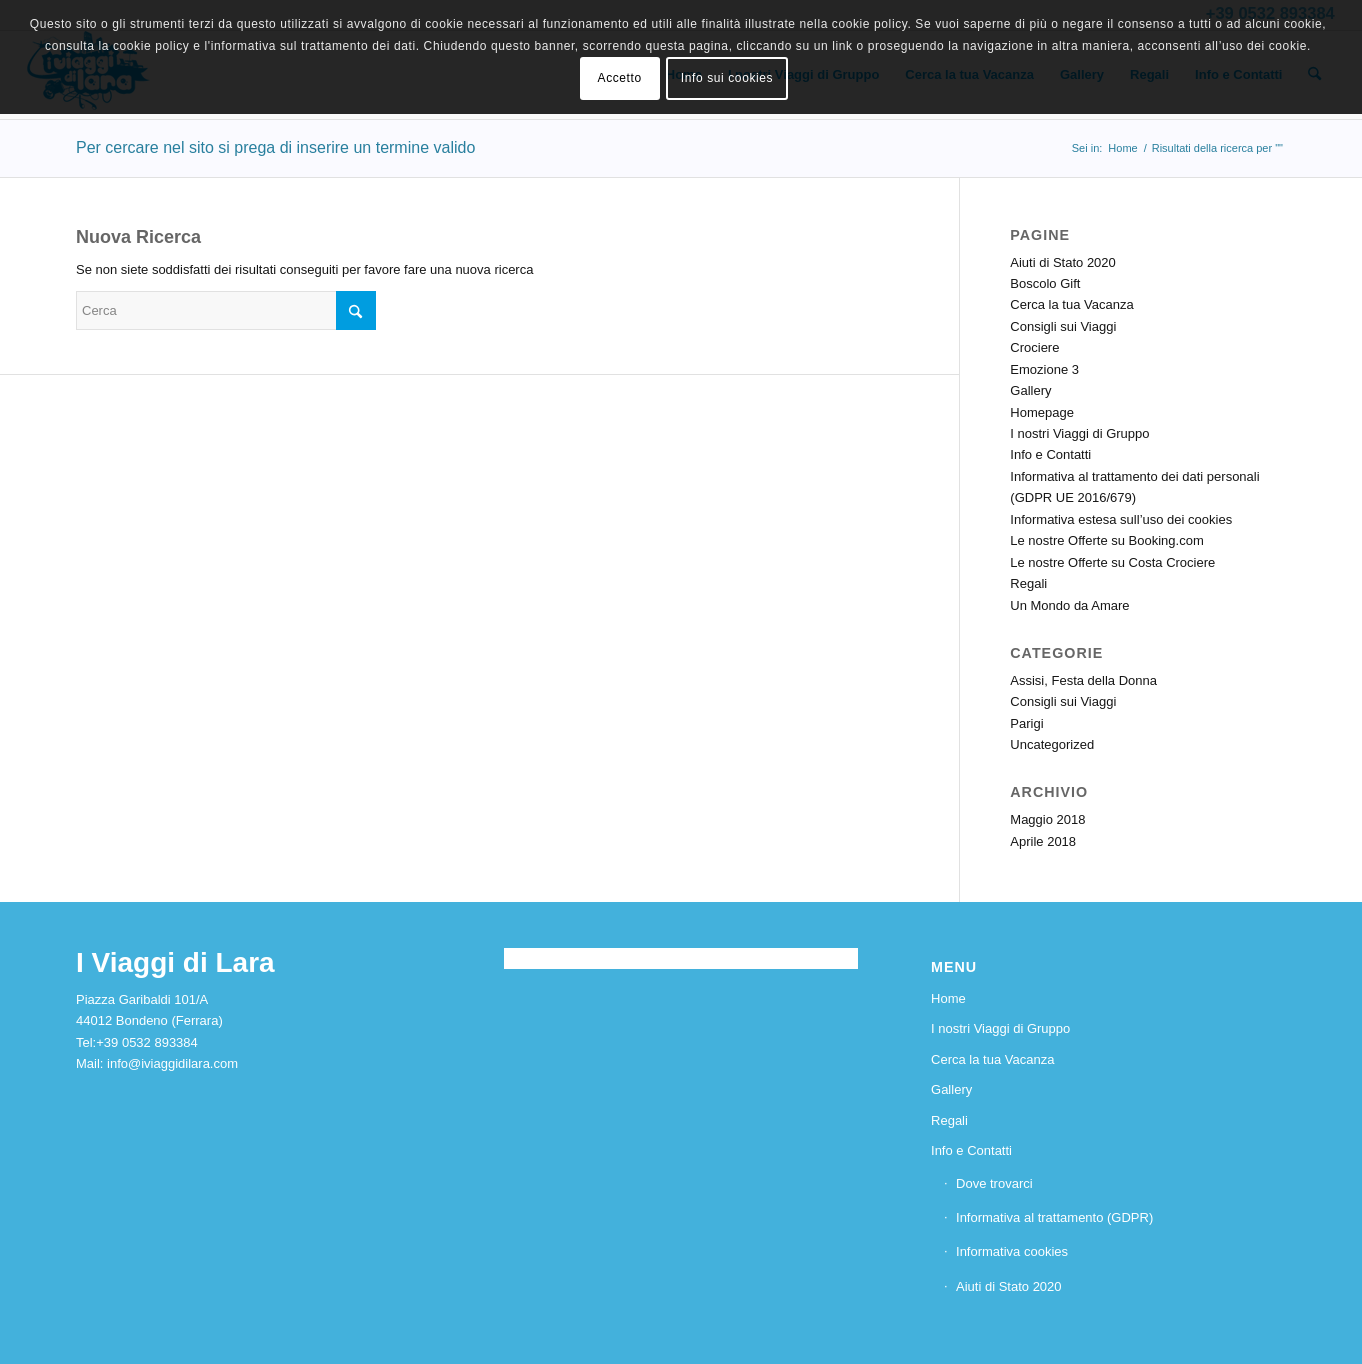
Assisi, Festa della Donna (1083, 680)
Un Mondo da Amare (1069, 605)
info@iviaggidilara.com (172, 1063)
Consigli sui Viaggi (1063, 326)
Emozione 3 (1044, 369)
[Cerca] (226, 310)
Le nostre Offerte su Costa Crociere (1112, 562)
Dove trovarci (994, 1183)
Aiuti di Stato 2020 (1063, 262)
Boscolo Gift (1045, 283)
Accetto (620, 78)
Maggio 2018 (1047, 819)
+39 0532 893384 (147, 1042)
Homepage (1042, 412)
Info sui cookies (727, 78)
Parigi (1026, 723)
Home (948, 998)
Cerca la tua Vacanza (1071, 304)
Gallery (1030, 390)
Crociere (1034, 347)
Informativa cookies (1012, 1251)
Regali (1028, 583)
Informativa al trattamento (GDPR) (1054, 1217)
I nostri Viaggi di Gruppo (1079, 433)
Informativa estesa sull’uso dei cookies (1121, 519)
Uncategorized (1052, 744)
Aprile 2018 (1043, 841)
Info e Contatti (1050, 454)
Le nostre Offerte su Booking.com (1106, 540)
